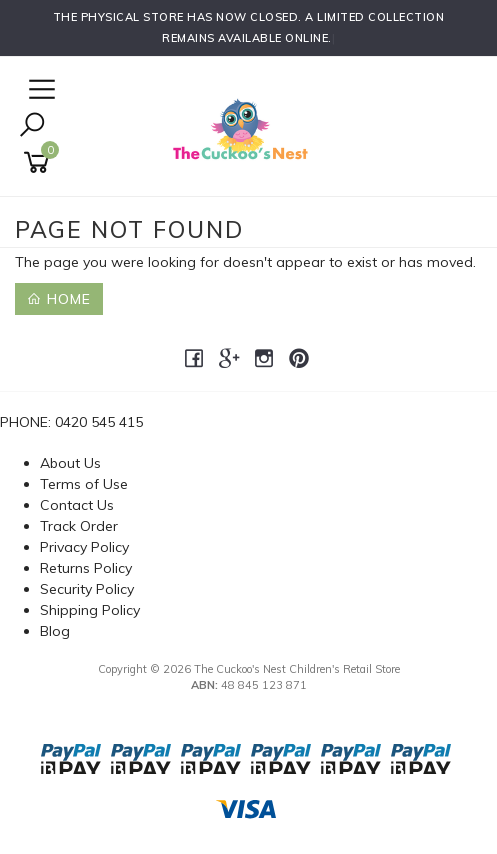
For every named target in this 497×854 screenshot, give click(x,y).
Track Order (79, 526)
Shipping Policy (90, 610)
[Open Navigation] (39, 90)
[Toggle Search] (32, 126)
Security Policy (87, 589)
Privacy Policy (84, 547)
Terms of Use (84, 484)
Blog (55, 631)
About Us (70, 463)
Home (59, 299)
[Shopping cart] (40, 162)
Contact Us (77, 505)
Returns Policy (86, 568)
